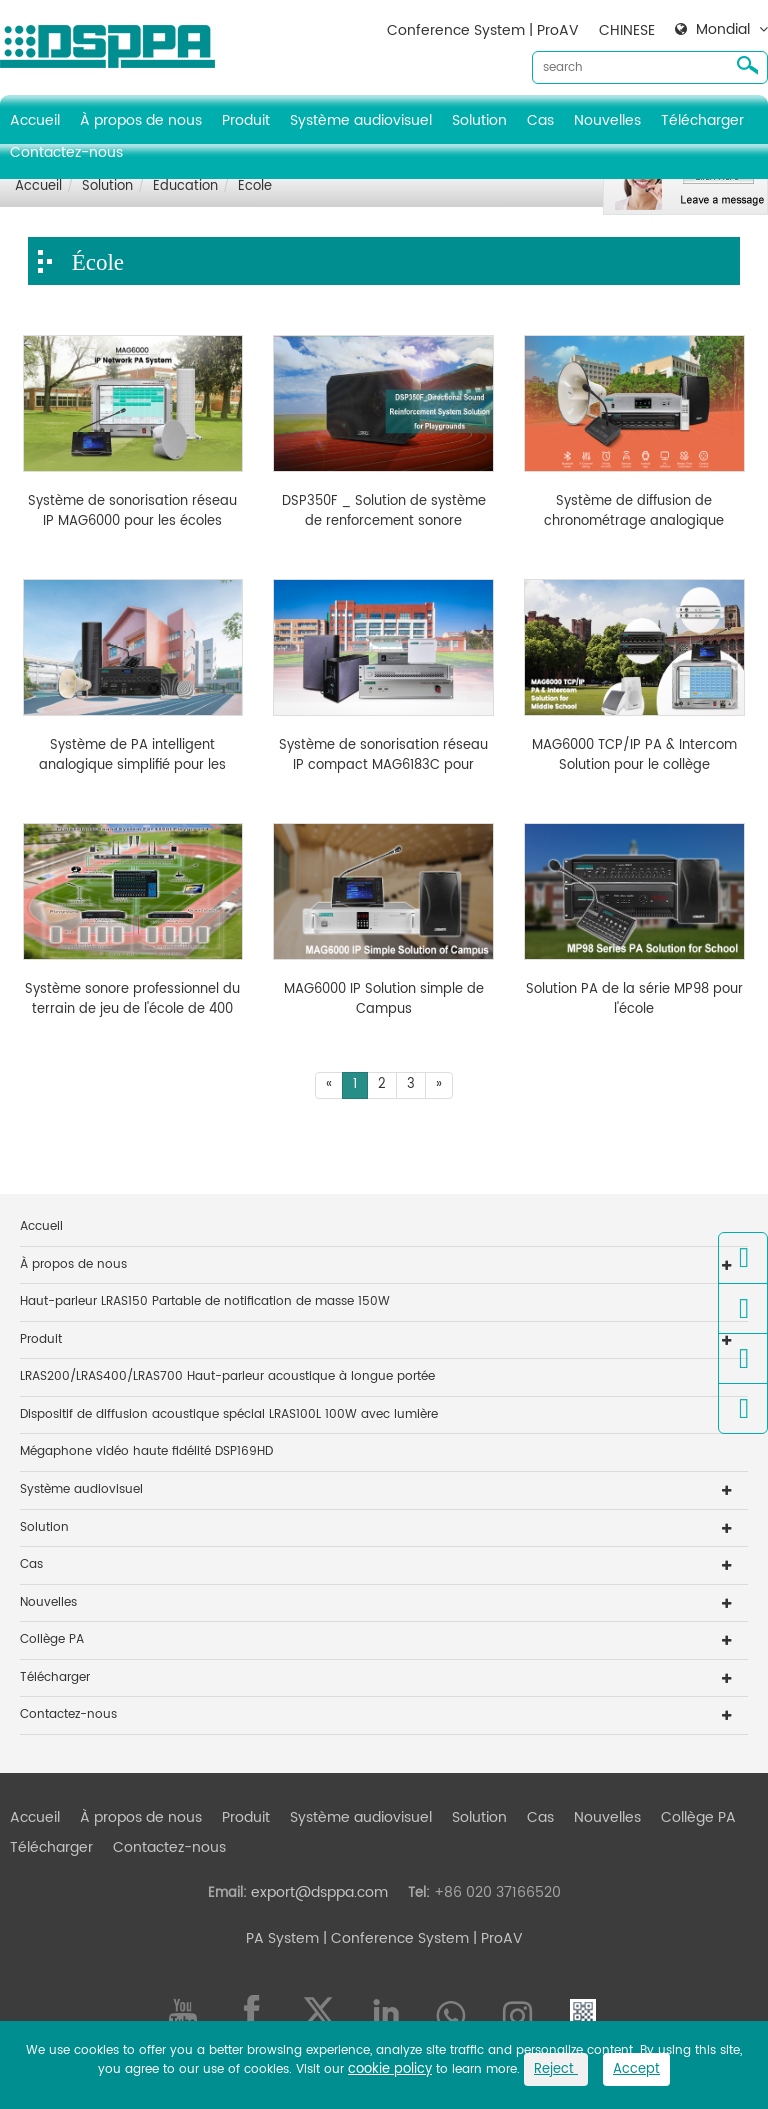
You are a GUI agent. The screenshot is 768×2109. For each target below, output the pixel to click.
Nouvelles (607, 120)
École (255, 186)
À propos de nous (141, 120)
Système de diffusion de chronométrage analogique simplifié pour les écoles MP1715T (634, 511)
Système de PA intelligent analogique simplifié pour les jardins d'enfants (132, 755)
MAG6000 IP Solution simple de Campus (384, 999)
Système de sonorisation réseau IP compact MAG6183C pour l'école (383, 755)
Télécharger (702, 120)
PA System (282, 1938)
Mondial (723, 30)
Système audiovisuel (361, 120)
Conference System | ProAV (483, 30)
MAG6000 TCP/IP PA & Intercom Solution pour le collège (634, 755)
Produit (246, 120)
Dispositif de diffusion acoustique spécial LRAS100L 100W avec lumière (229, 1414)
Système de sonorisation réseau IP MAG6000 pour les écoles (132, 511)
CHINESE (627, 30)
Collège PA (52, 1639)
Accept (636, 2069)
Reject (556, 2069)
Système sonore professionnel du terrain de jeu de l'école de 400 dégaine (132, 999)
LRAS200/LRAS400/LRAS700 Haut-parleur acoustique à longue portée (227, 1376)
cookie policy (390, 2069)
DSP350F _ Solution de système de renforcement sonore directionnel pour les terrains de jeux (383, 511)
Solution (479, 120)
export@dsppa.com (319, 1892)
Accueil (35, 120)
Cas (540, 120)
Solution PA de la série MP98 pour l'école (634, 999)
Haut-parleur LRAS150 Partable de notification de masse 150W (205, 1301)
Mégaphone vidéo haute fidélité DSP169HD (146, 1451)
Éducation (185, 186)
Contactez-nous (66, 152)
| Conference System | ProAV (421, 1938)
